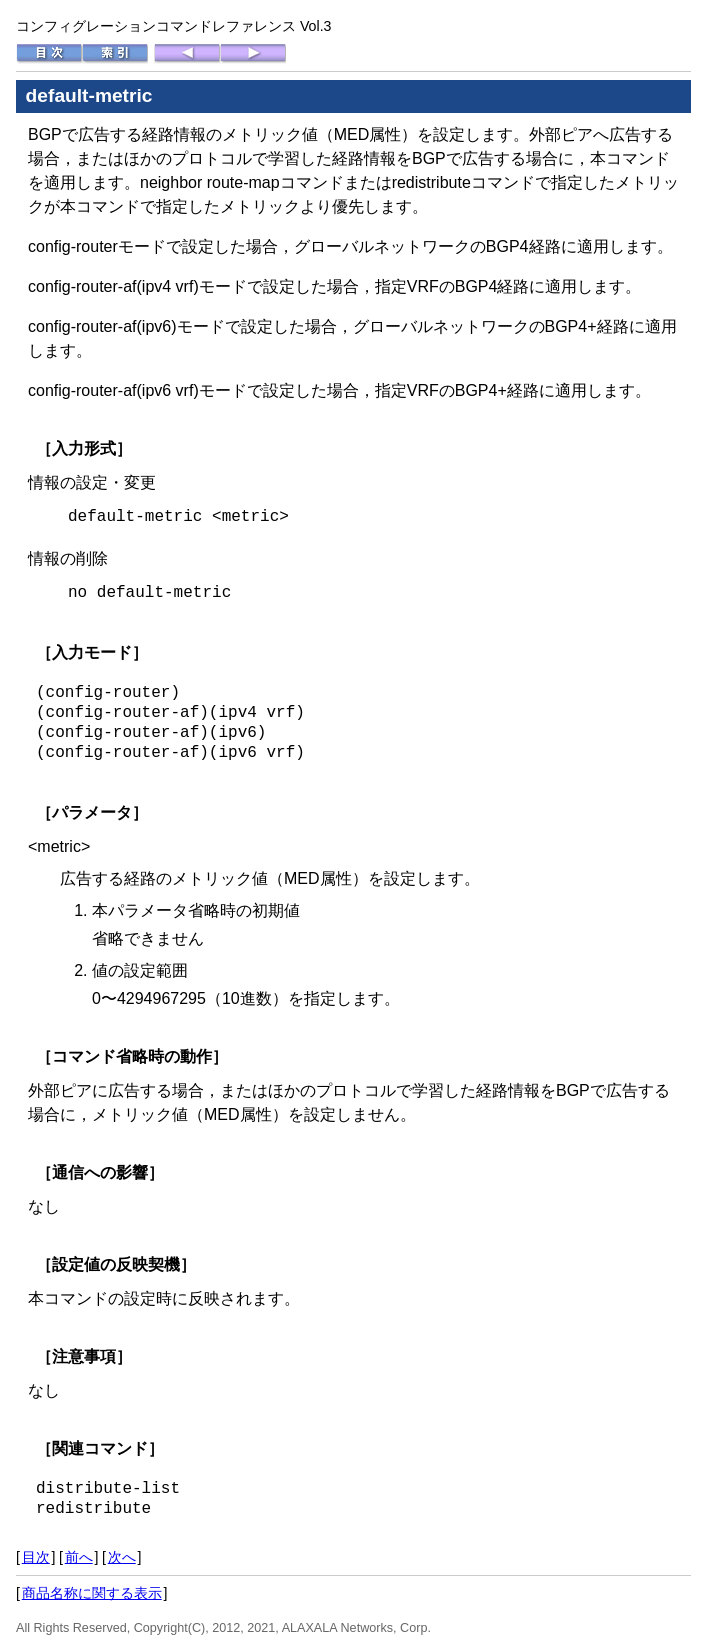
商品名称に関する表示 (92, 1593)
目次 (36, 1557)
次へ (122, 1557)
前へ (79, 1557)
